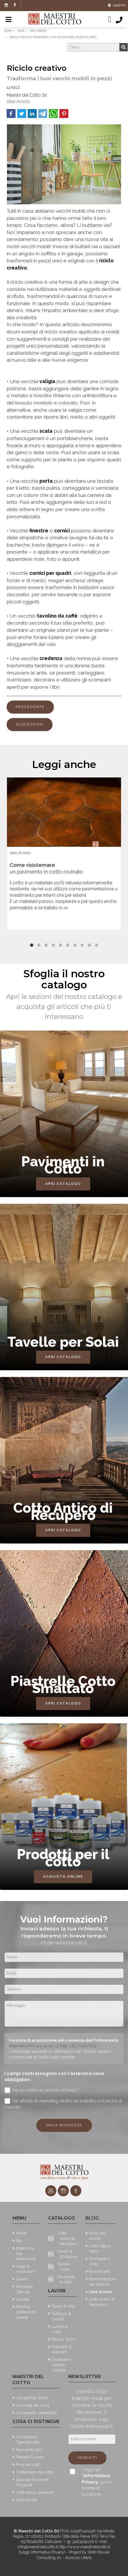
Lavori (57, 2290)
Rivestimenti (100, 2271)
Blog (92, 2218)
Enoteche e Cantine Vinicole (61, 2364)
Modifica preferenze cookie (26, 2312)
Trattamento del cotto (34, 2472)
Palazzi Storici (63, 2339)
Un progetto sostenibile (36, 2412)
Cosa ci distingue (35, 2421)
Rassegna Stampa (24, 2289)
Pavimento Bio (28, 2449)
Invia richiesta (64, 2125)
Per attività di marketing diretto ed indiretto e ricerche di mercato (63, 2104)
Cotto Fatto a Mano (100, 2248)
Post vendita (26, 2499)
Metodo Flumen (30, 2457)
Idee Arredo (18, 101)
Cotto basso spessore (35, 2492)
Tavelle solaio (63, 2267)
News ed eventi (97, 2236)
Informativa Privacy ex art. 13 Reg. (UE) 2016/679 (52, 2045)
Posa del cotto (28, 2464)
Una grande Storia (31, 2397)
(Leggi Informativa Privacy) (42, 2552)
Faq (19, 2240)
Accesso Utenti (78, 2557)
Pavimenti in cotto (65, 2279)
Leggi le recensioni (25, 2269)
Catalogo (61, 2218)
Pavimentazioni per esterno (102, 2282)
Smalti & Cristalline (67, 2254)
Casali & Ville (63, 2306)
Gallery (22, 2279)
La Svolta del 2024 (32, 2405)
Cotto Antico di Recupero (67, 2238)
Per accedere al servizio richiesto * (42, 2090)
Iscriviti (87, 2458)
